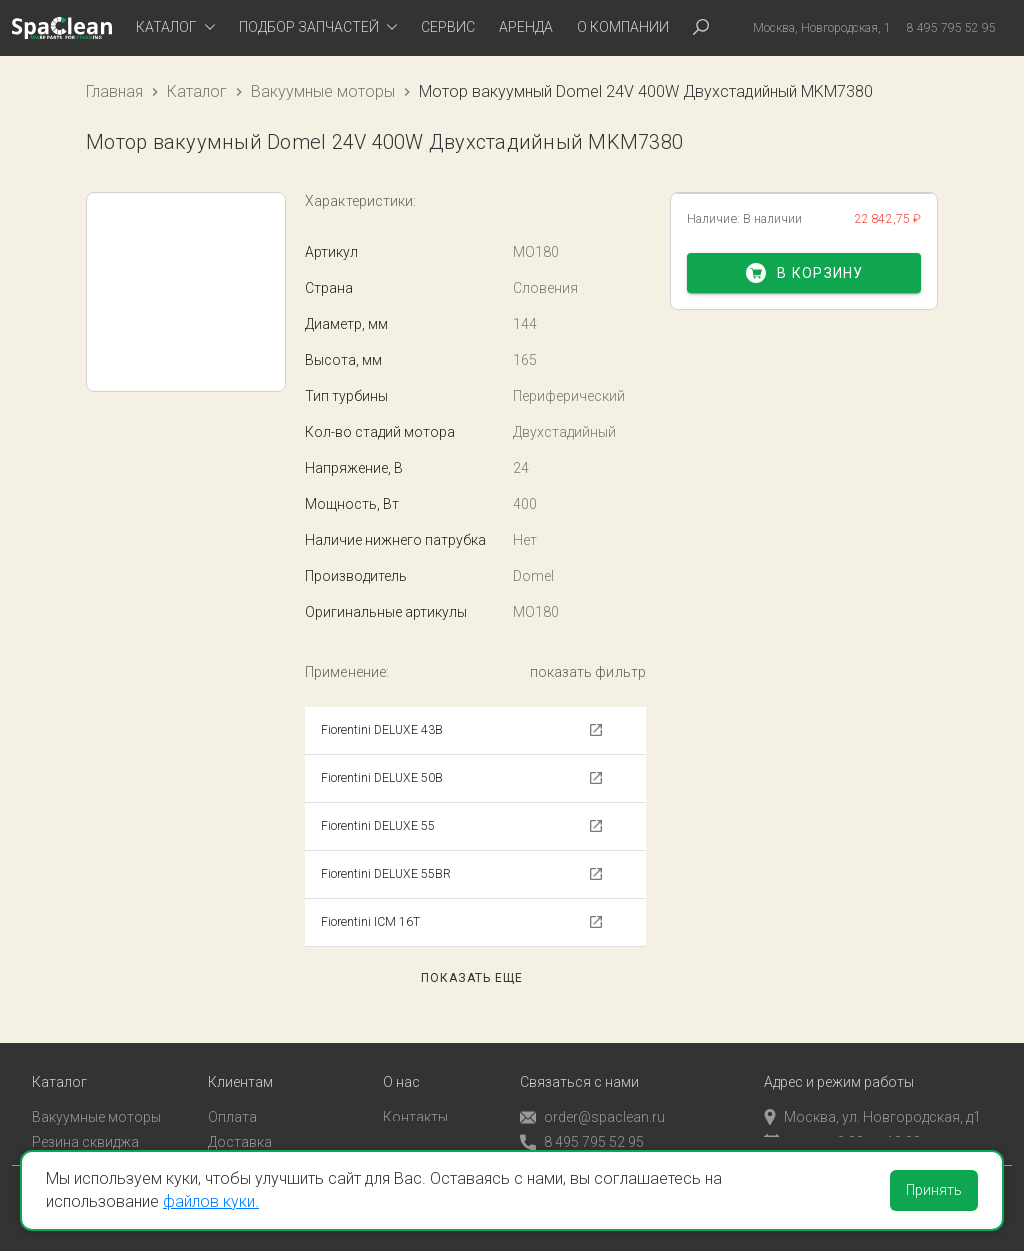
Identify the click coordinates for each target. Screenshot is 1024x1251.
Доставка (240, 1115)
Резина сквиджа (85, 1115)
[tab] (175, 28)
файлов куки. (211, 1201)
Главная (114, 91)
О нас (401, 1056)
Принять (934, 1190)
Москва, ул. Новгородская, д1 (872, 1091)
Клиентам (240, 1056)
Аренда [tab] (526, 27)
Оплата (232, 1091)
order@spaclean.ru (592, 1091)
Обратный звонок (579, 1141)
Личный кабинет (261, 1140)
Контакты (415, 1091)
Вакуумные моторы (323, 91)
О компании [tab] (623, 27)
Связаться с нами (579, 1056)
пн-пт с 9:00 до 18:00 (842, 1115)
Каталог (197, 91)
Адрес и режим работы (839, 1056)
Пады (49, 1140)
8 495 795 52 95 (582, 1116)
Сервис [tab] (448, 27)
